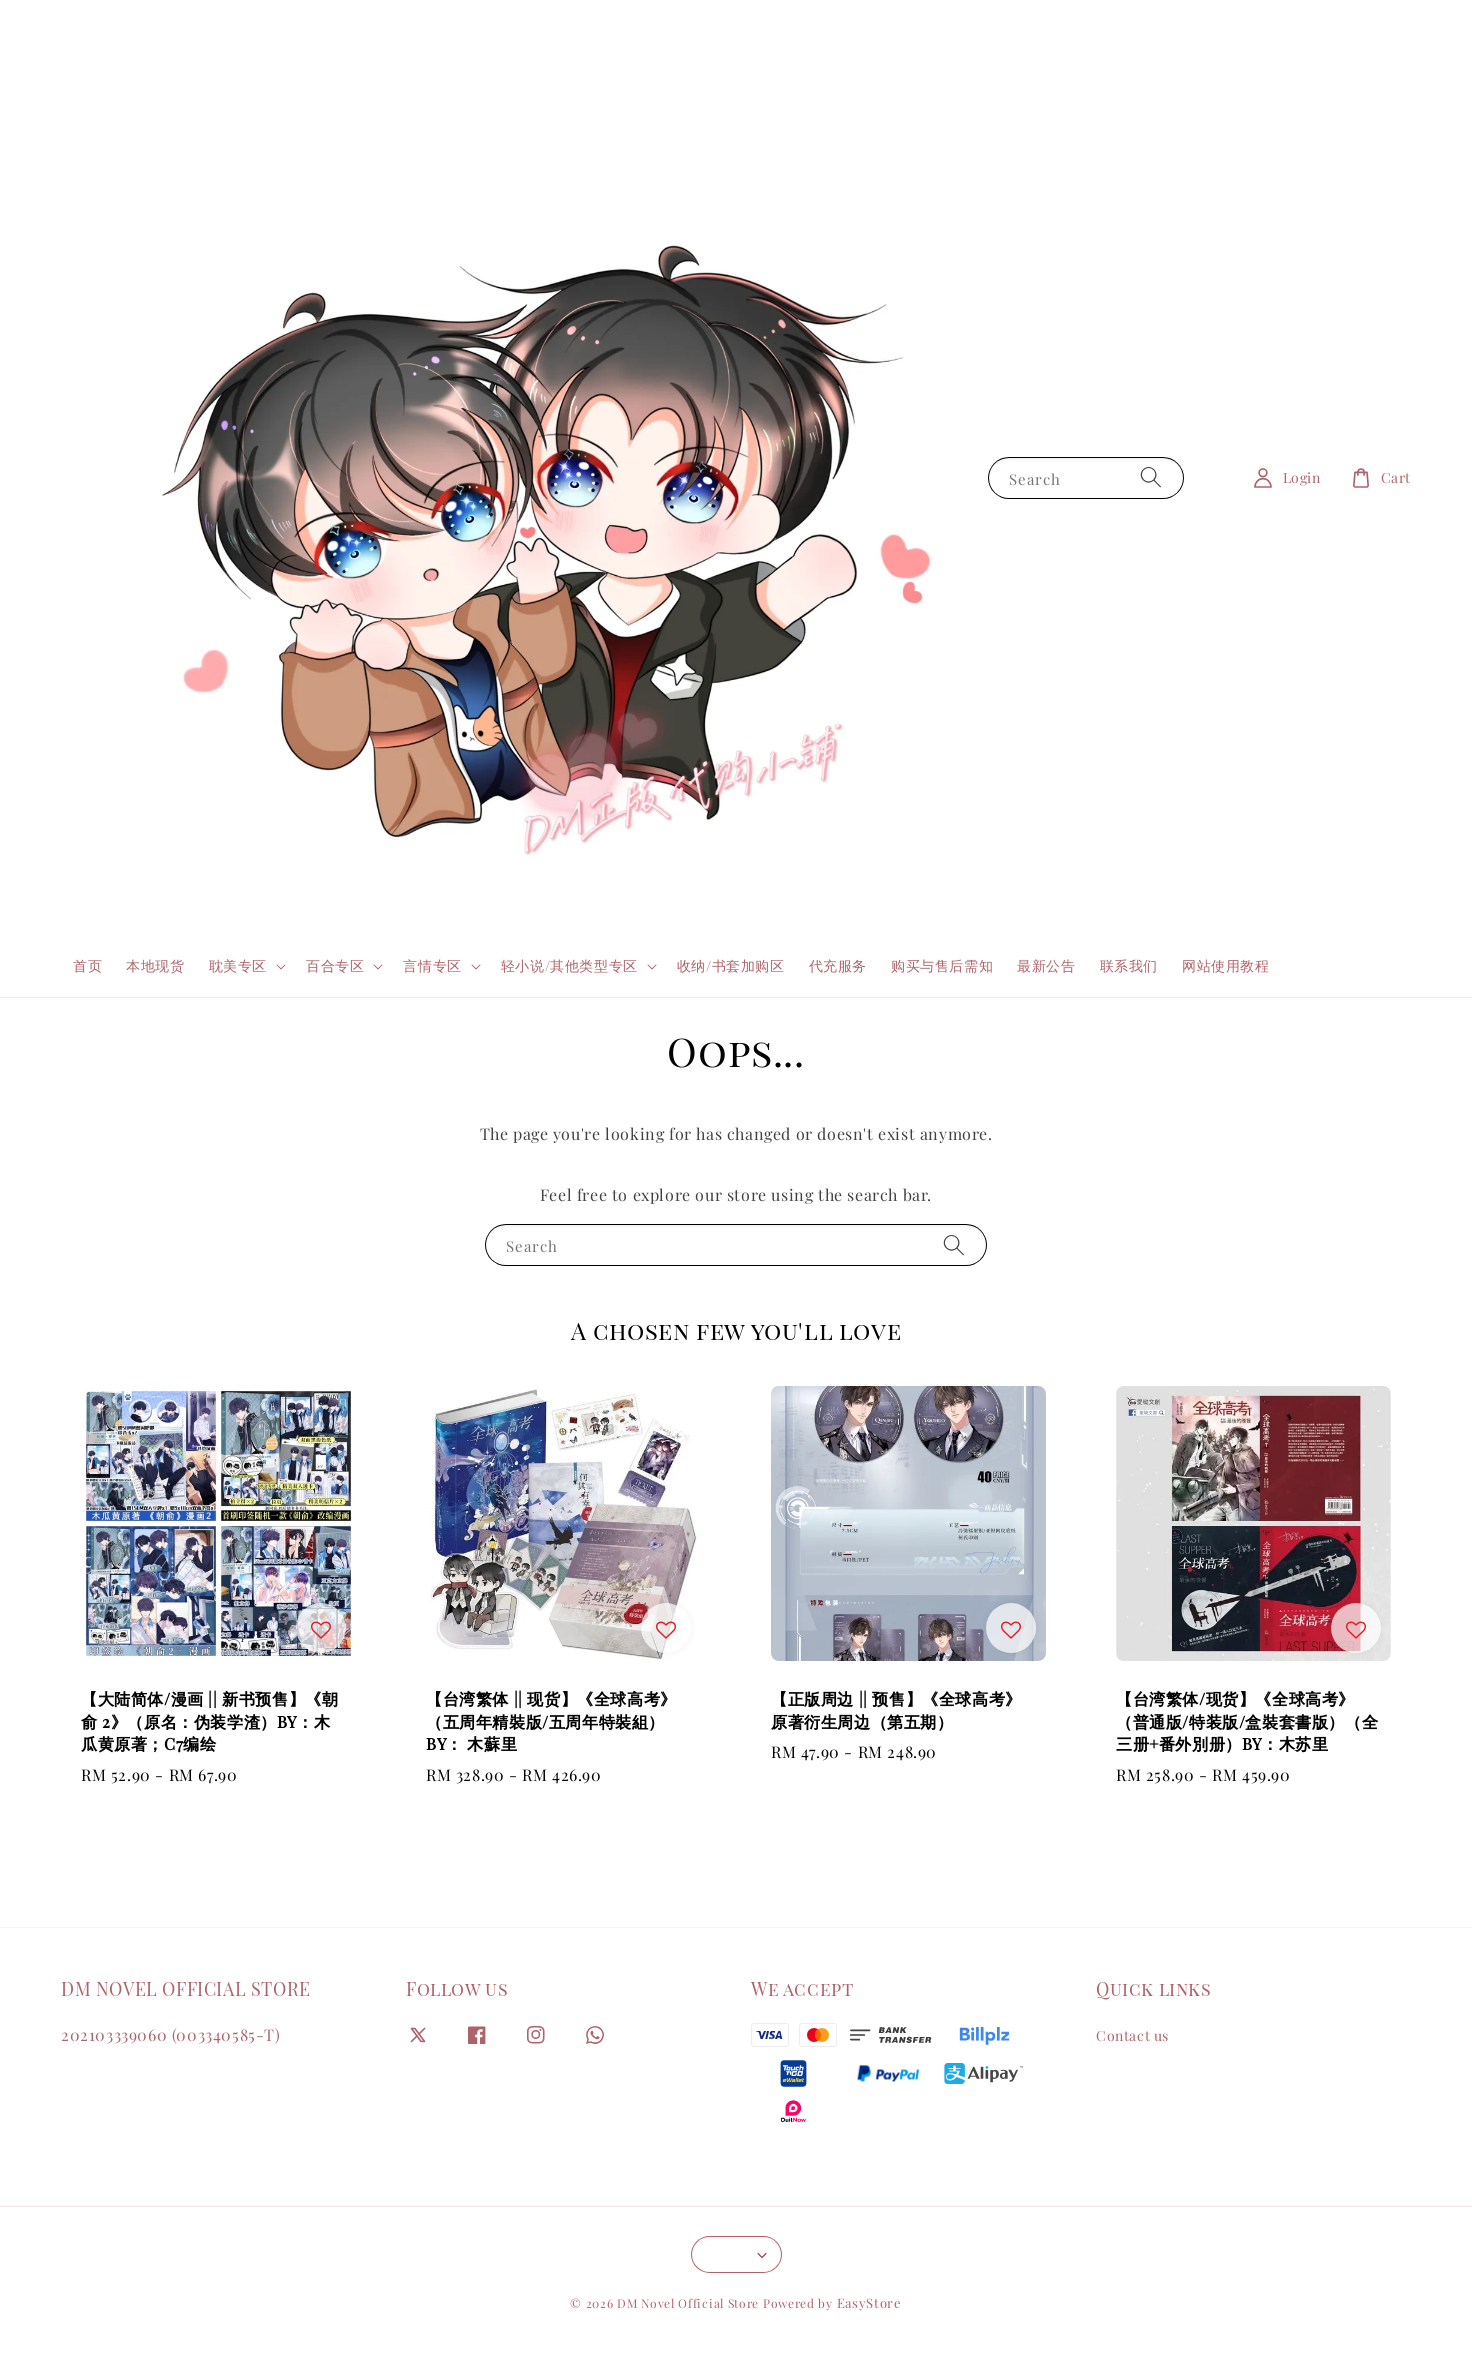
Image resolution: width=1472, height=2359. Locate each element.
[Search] (1151, 477)
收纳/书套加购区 (731, 965)
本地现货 (155, 965)
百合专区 (335, 966)
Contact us (1132, 2036)
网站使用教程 (1226, 965)
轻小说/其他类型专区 (569, 966)
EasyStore (869, 2302)
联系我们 (1129, 965)
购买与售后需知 (942, 965)
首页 (87, 965)
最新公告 (1046, 965)
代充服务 (838, 965)
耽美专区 (238, 966)
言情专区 (432, 966)
